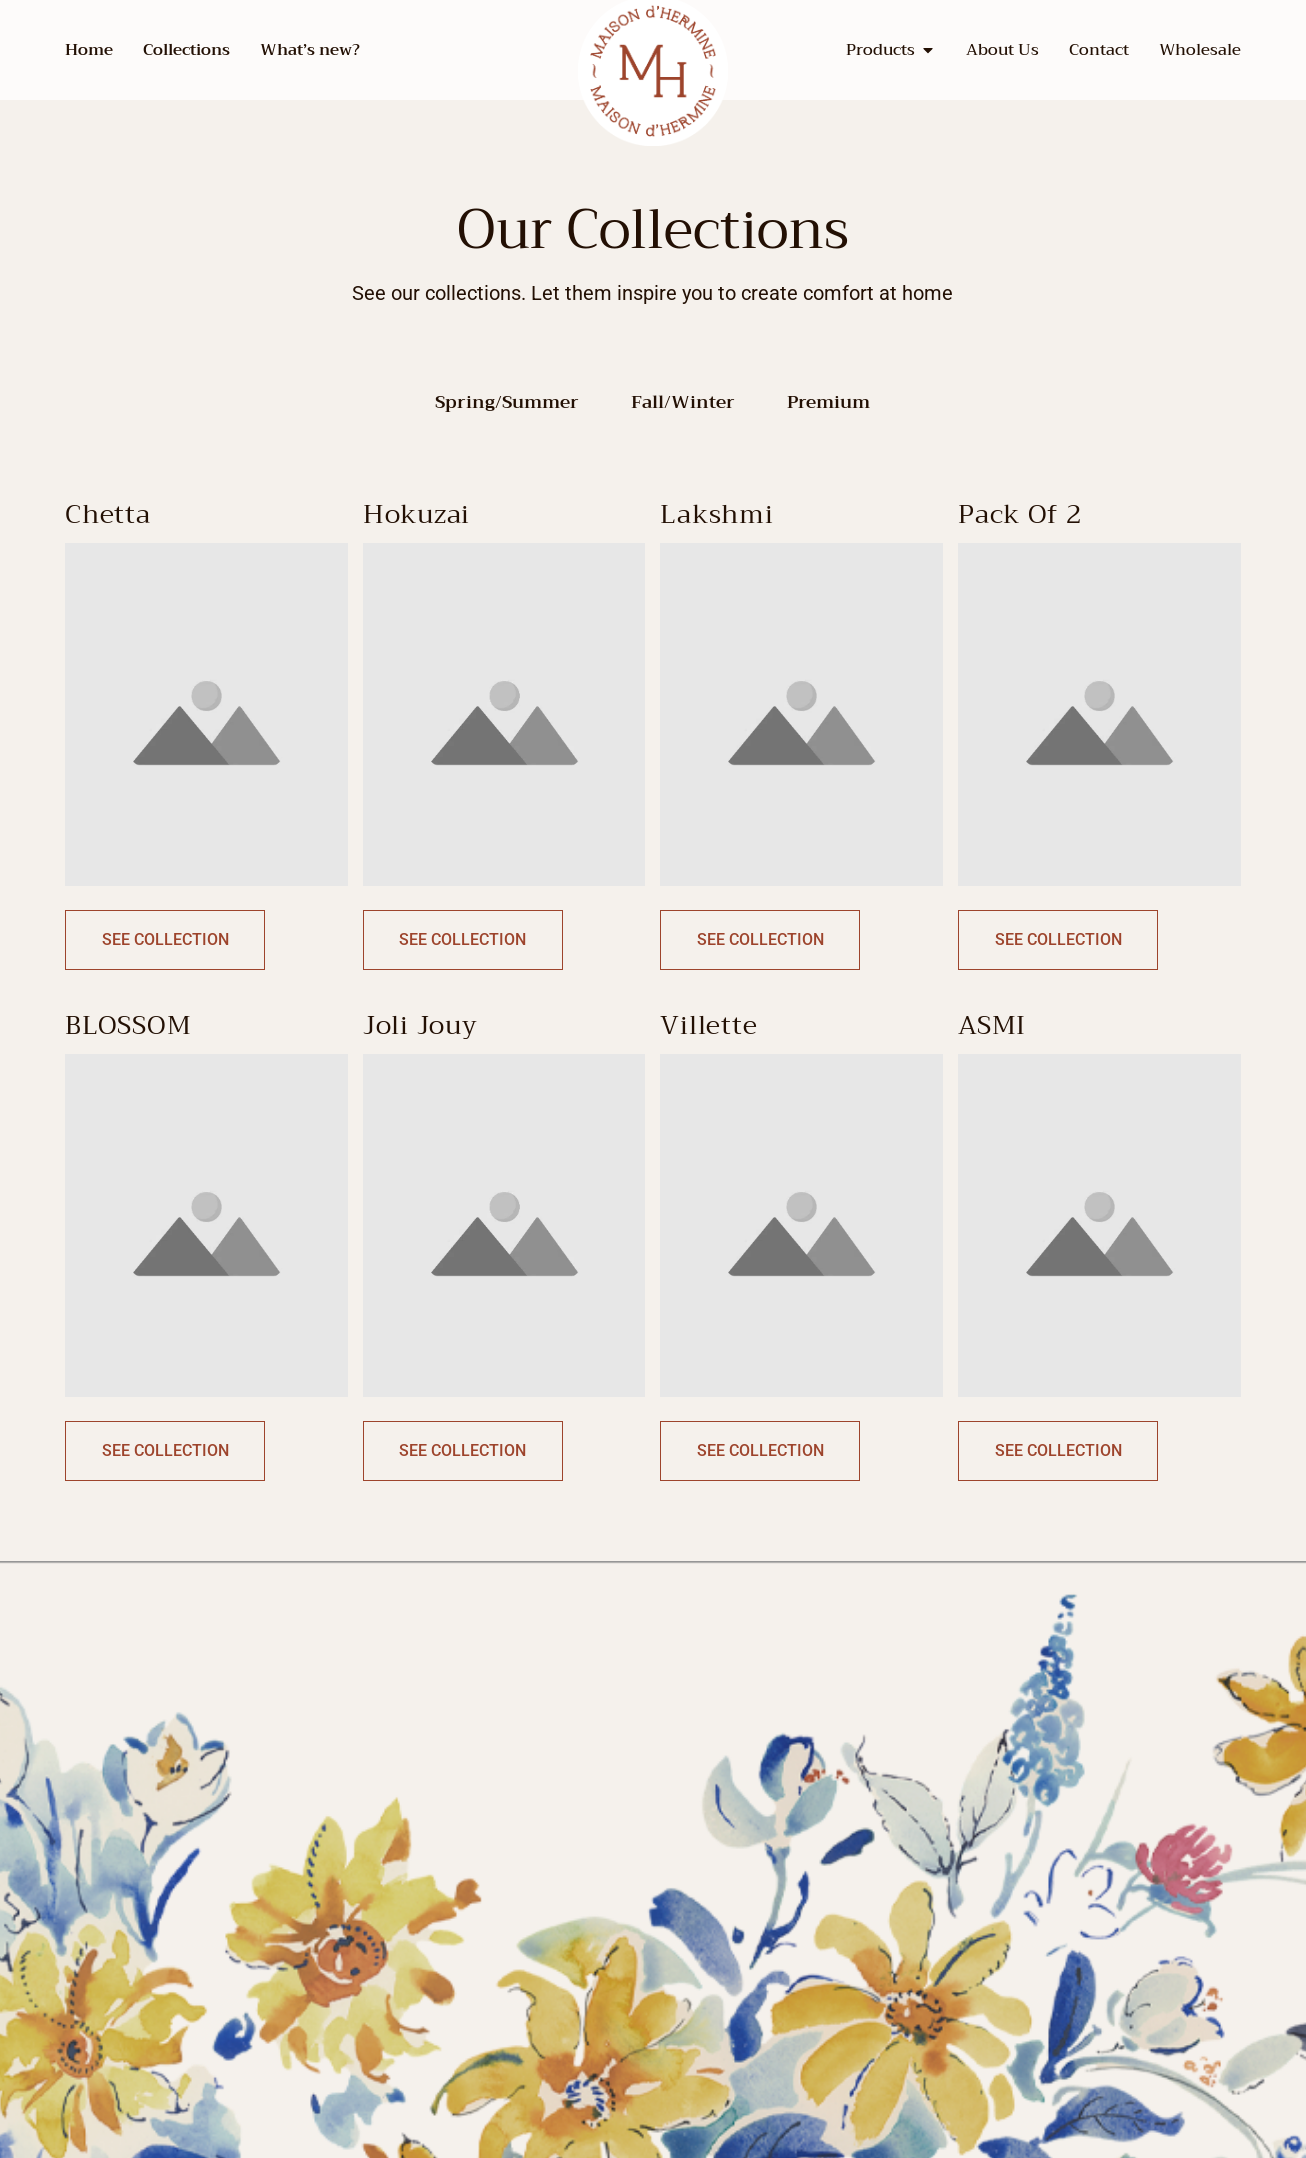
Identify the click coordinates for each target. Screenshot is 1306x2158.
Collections (186, 50)
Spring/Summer (507, 402)
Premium (828, 402)
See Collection (165, 939)
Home (89, 50)
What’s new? (310, 50)
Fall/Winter (683, 402)
